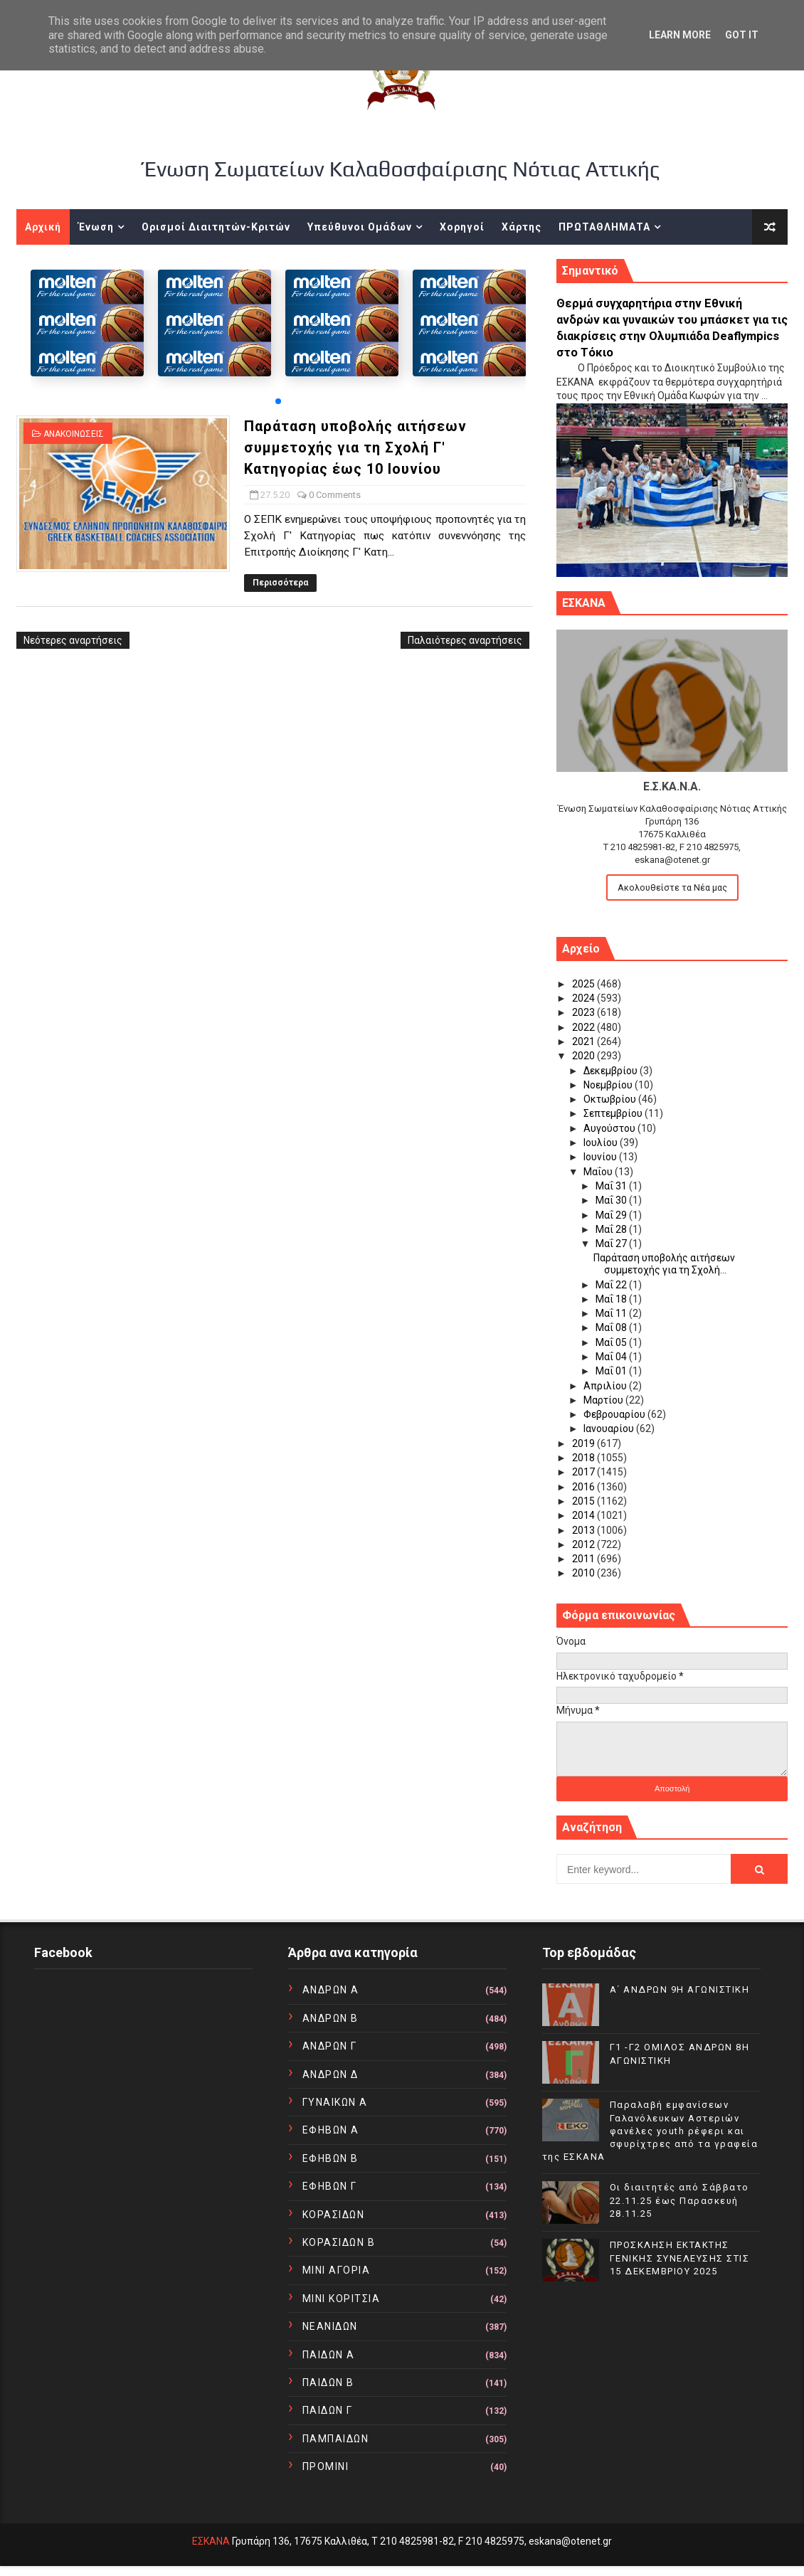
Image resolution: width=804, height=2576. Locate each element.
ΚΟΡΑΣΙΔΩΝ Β (339, 2242)
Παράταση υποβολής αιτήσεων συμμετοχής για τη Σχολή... (664, 1264)
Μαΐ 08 (612, 1327)
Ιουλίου (601, 1142)
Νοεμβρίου (609, 1085)
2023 (584, 1012)
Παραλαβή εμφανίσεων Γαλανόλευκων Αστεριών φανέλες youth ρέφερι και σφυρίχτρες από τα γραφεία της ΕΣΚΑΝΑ (650, 2130)
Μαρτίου (604, 1400)
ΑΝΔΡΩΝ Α (330, 1989)
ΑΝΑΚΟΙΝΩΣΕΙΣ (73, 434)
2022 (584, 1027)
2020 (584, 1055)
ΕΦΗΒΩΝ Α (330, 2130)
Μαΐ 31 (612, 1186)
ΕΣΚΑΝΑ (211, 2541)
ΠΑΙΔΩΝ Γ (327, 2410)
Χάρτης (521, 227)
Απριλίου (606, 1386)
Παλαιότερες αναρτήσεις (465, 640)
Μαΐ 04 (612, 1356)
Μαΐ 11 (612, 1313)
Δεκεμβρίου (611, 1070)
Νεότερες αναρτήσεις (72, 640)
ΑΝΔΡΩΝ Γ (329, 2046)
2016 (584, 1487)
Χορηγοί (462, 227)
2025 (584, 984)
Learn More (680, 35)
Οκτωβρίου (610, 1099)
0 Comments (335, 494)
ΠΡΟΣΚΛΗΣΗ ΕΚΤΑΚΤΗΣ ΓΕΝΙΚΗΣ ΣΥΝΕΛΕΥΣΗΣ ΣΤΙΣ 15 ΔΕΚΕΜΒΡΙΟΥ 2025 (680, 2258)
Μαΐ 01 (612, 1371)
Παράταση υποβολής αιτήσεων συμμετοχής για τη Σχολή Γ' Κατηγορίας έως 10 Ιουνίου (355, 447)
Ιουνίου (601, 1156)
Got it (741, 35)
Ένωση (96, 227)
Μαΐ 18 (612, 1299)
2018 (584, 1457)
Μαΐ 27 (612, 1243)
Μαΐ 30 (612, 1200)
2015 (584, 1501)
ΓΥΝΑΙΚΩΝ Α (335, 2102)
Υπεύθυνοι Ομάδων (359, 227)
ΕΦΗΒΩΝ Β (330, 2158)
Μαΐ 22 (612, 1284)
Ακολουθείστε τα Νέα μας (672, 887)
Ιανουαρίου (609, 1428)
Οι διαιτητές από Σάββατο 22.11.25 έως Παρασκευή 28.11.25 (679, 2200)
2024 (584, 998)
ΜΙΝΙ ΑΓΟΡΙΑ (336, 2270)
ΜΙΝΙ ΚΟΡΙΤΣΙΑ (341, 2298)
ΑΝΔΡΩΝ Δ (330, 2074)
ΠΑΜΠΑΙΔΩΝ (335, 2438)
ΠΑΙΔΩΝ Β (328, 2382)
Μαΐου (599, 1171)
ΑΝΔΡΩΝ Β (330, 2018)
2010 (584, 1573)
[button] (278, 401)
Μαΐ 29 (612, 1215)
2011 (584, 1558)
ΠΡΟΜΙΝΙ (325, 2466)
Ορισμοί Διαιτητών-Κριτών (216, 227)
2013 (584, 1530)
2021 (584, 1041)
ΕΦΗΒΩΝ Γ (329, 2186)
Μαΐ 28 (612, 1229)
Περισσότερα (280, 583)
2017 (584, 1472)
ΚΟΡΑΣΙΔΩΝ (333, 2214)
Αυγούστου (610, 1128)
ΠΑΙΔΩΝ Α (328, 2354)
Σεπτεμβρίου (614, 1113)
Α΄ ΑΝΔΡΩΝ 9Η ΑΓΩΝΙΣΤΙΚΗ (680, 1989)
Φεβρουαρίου (615, 1414)
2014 (584, 1515)
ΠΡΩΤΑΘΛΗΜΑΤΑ (604, 227)
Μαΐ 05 (612, 1342)
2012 (584, 1544)
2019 (584, 1443)
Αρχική (43, 227)
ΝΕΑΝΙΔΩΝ (330, 2326)
